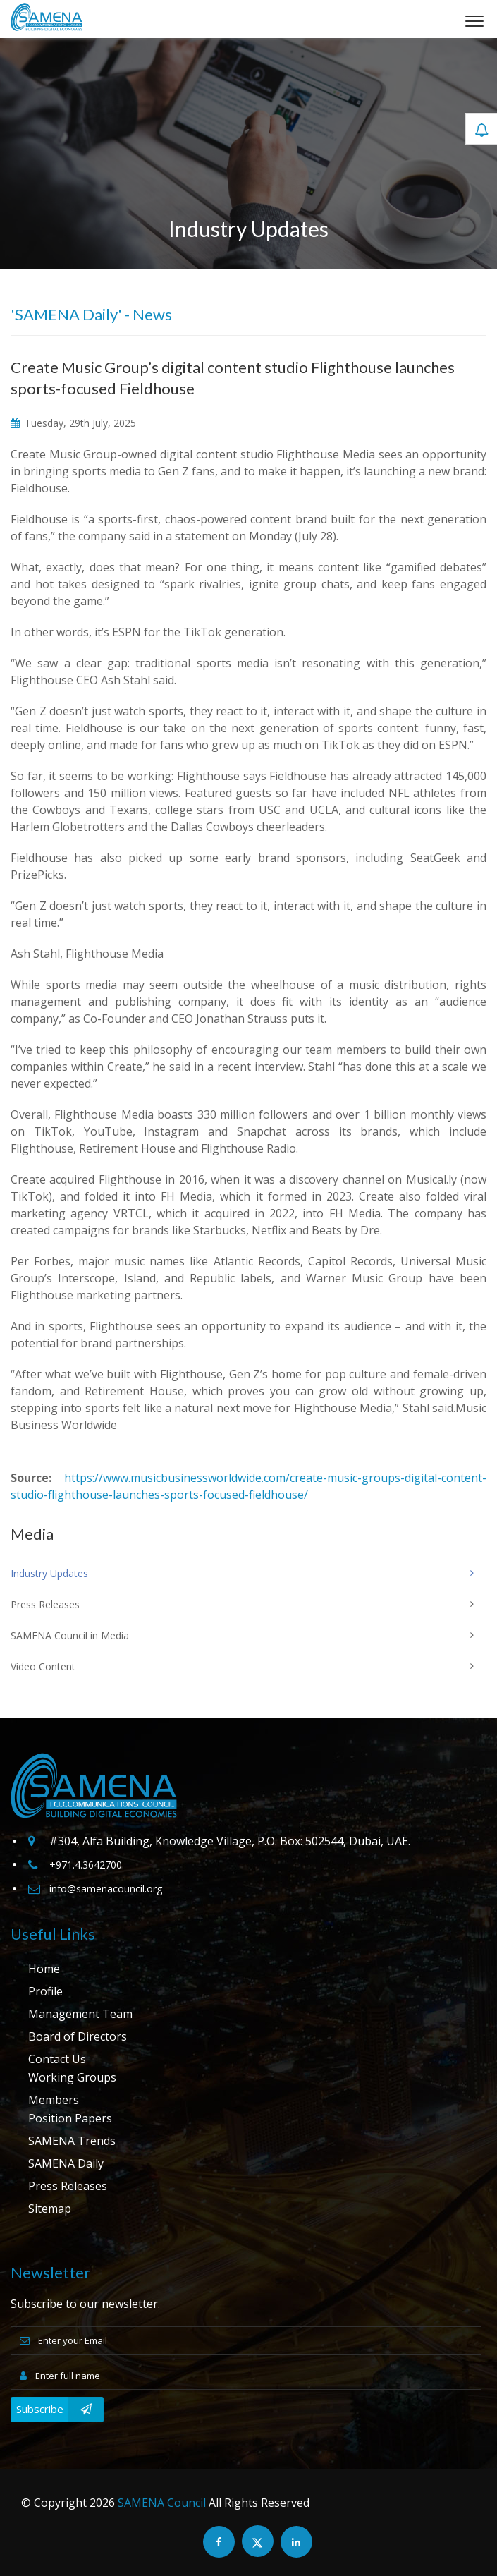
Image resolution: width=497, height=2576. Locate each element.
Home (44, 1968)
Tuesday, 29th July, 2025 (73, 423)
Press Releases (67, 2186)
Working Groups (72, 2077)
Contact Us (57, 2059)
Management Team (80, 2014)
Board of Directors (77, 2036)
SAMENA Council (162, 2502)
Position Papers (70, 2118)
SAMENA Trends (72, 2141)
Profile (45, 1991)
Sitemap (49, 2208)
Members (53, 2100)
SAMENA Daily (66, 2163)
